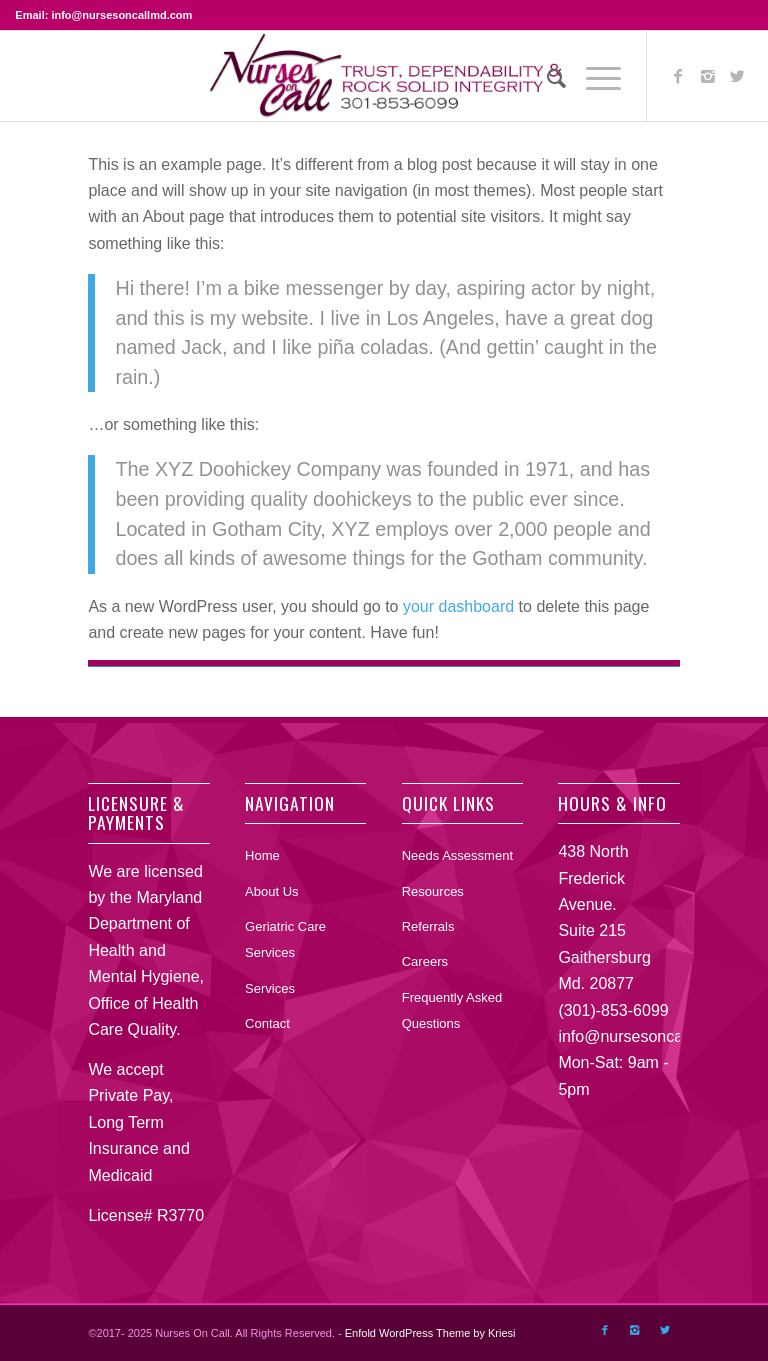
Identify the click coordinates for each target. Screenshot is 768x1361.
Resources (433, 891)
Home (262, 855)
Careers (425, 961)
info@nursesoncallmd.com (652, 1036)
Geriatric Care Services (285, 939)
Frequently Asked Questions (452, 1010)
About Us (271, 891)
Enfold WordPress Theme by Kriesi (430, 1333)
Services (270, 988)
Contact (267, 1023)
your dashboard (458, 606)
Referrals (428, 926)
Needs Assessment (457, 855)
